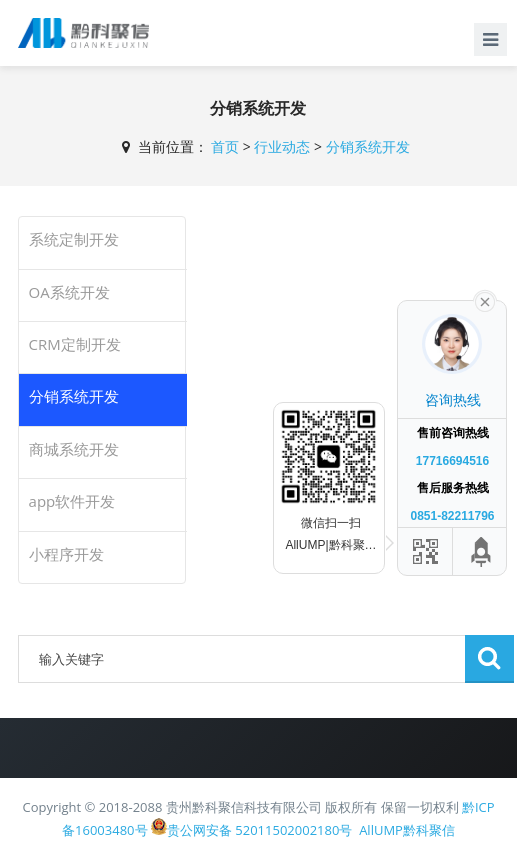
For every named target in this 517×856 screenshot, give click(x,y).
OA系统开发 (69, 292)
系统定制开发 (74, 239)
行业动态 (282, 146)
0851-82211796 (452, 516)
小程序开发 (66, 554)
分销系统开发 (368, 146)
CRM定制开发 (75, 344)
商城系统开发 (74, 449)
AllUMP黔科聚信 (407, 830)
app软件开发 (72, 501)
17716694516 (452, 461)
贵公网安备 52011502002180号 (251, 828)
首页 (225, 146)
